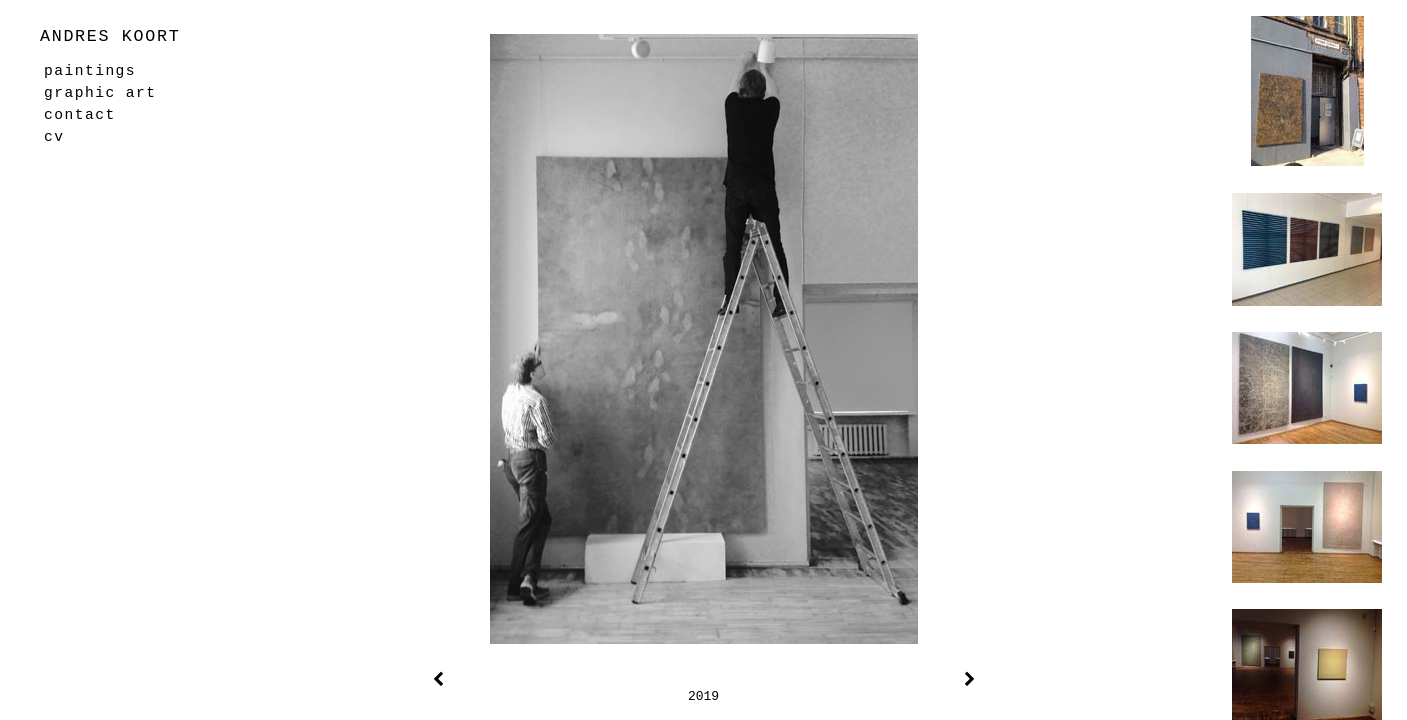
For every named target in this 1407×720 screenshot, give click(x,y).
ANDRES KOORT (110, 36)
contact (80, 115)
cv (54, 137)
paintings (90, 71)
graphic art (100, 93)
